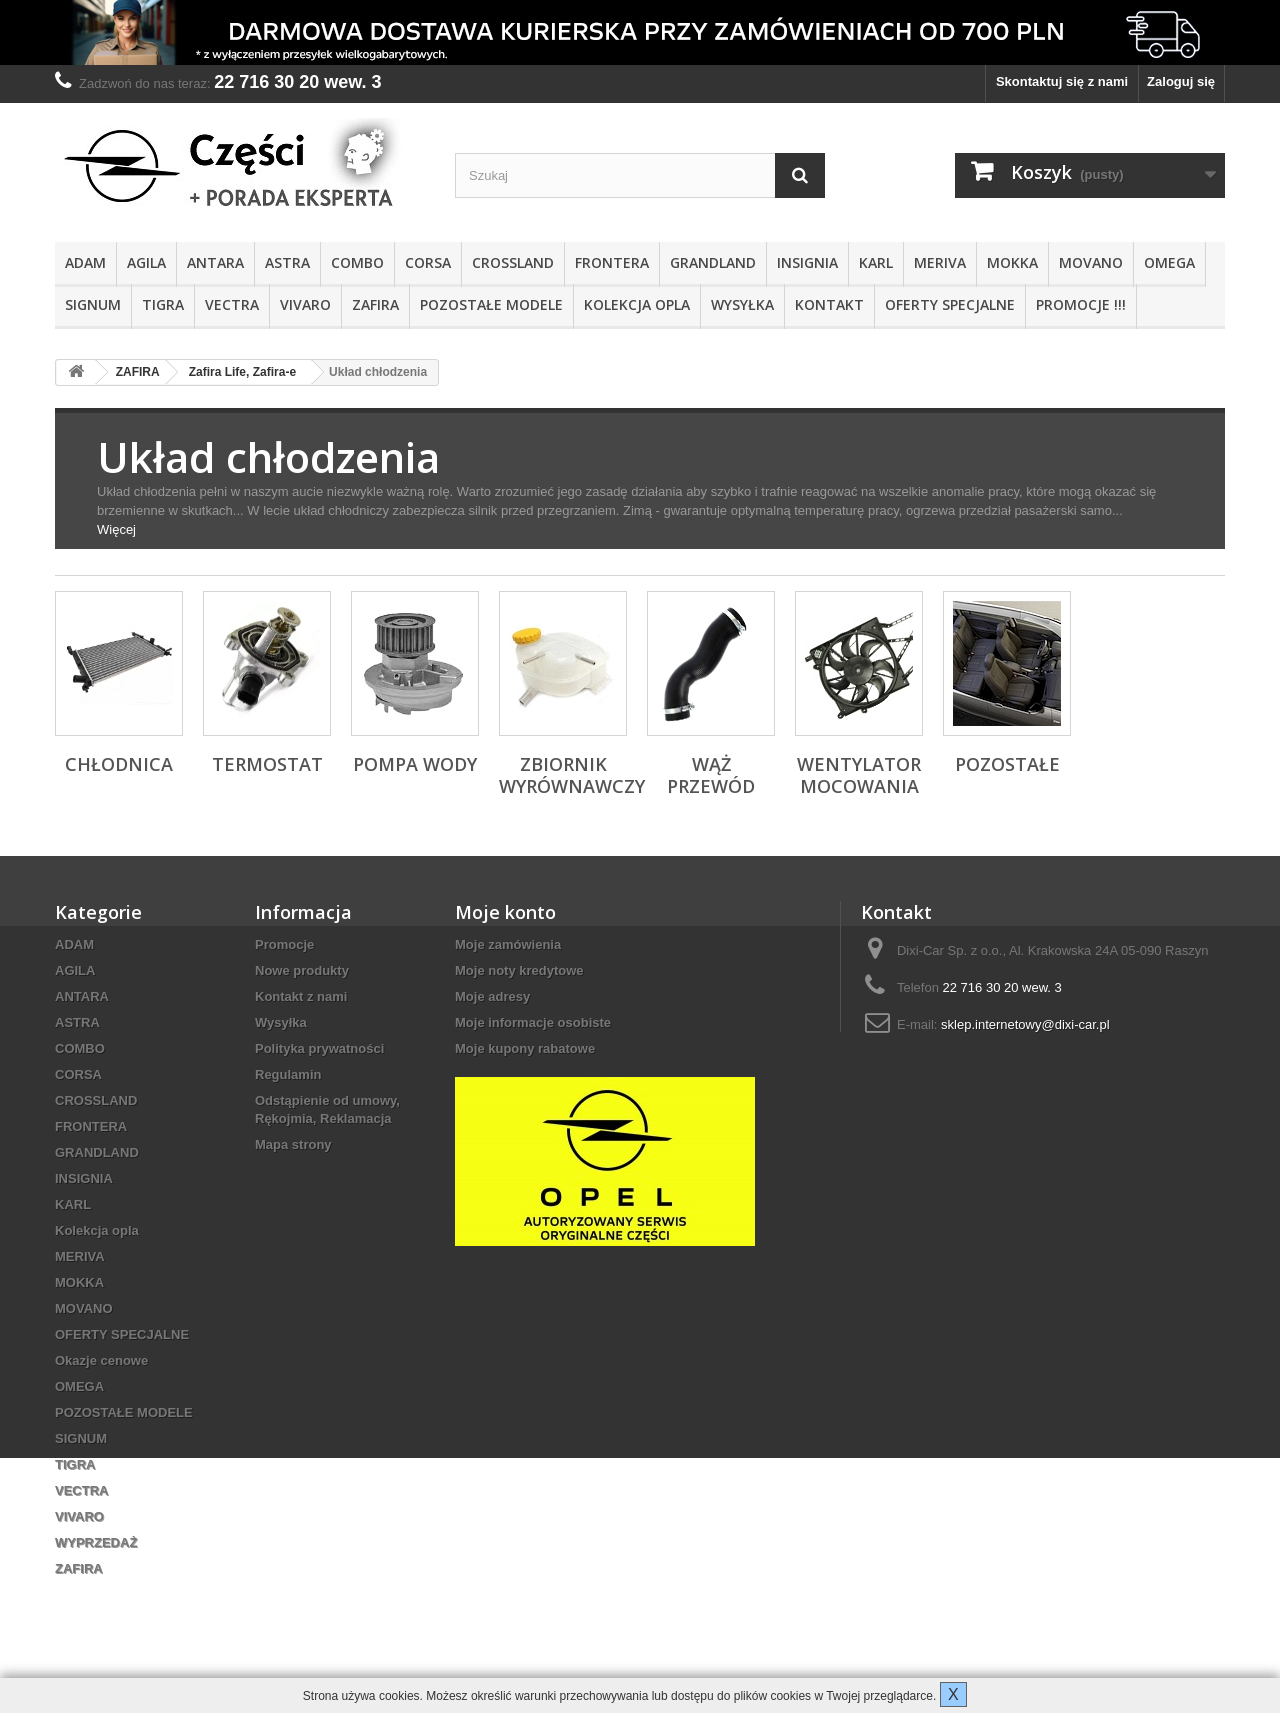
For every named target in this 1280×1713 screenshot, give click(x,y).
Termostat (267, 764)
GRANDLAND (713, 262)
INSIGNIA (807, 262)
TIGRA (163, 304)
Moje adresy (492, 996)
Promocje (284, 944)
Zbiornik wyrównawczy (572, 775)
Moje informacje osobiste (533, 1022)
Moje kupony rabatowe (525, 1048)
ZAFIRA (375, 304)
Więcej (116, 529)
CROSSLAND (513, 262)
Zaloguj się (1181, 81)
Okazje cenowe (101, 1360)
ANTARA (215, 262)
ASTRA (287, 262)
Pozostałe (1007, 764)
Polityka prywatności (319, 1048)
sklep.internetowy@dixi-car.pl (1025, 1024)
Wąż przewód (711, 775)
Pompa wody (415, 764)
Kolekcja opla (637, 304)
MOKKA (1012, 262)
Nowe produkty (302, 970)
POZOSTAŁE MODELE (491, 304)
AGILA (146, 262)
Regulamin (288, 1074)
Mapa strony (293, 1144)
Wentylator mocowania (859, 775)
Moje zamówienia (508, 944)
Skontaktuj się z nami (1062, 81)
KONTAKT (829, 304)
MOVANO (1091, 262)
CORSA (428, 262)
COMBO (357, 262)
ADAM (85, 262)
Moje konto (505, 912)
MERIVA (940, 262)
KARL (876, 262)
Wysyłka (742, 304)
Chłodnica (119, 764)
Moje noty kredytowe (519, 970)
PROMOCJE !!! (1081, 304)
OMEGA (1169, 262)
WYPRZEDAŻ (96, 1542)
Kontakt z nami (301, 996)
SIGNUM (93, 304)
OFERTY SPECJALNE (950, 304)
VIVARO (305, 304)
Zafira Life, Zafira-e (242, 372)
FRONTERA (612, 262)
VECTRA (232, 304)
